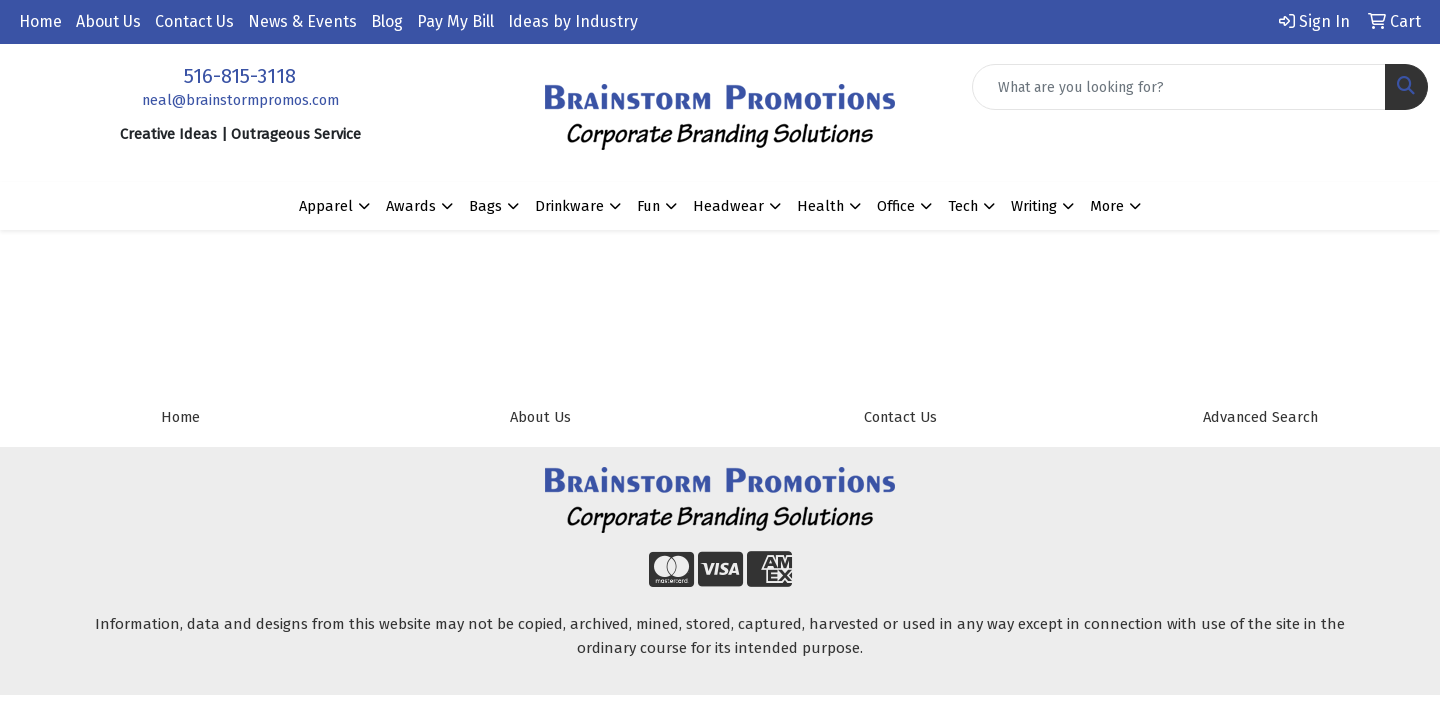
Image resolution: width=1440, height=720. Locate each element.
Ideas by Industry (573, 21)
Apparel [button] (326, 206)
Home (40, 21)
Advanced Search (1260, 417)
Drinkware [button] (569, 206)
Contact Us (194, 21)
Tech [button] (963, 206)
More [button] (1107, 206)
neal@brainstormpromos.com (240, 100)
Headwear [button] (728, 206)
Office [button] (896, 206)
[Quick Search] (1179, 87)
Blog (387, 21)
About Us (108, 21)
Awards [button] (411, 206)
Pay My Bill (455, 21)
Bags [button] (485, 206)
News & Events (302, 21)
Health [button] (820, 206)
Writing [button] (1034, 206)
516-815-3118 (240, 76)
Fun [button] (648, 206)
